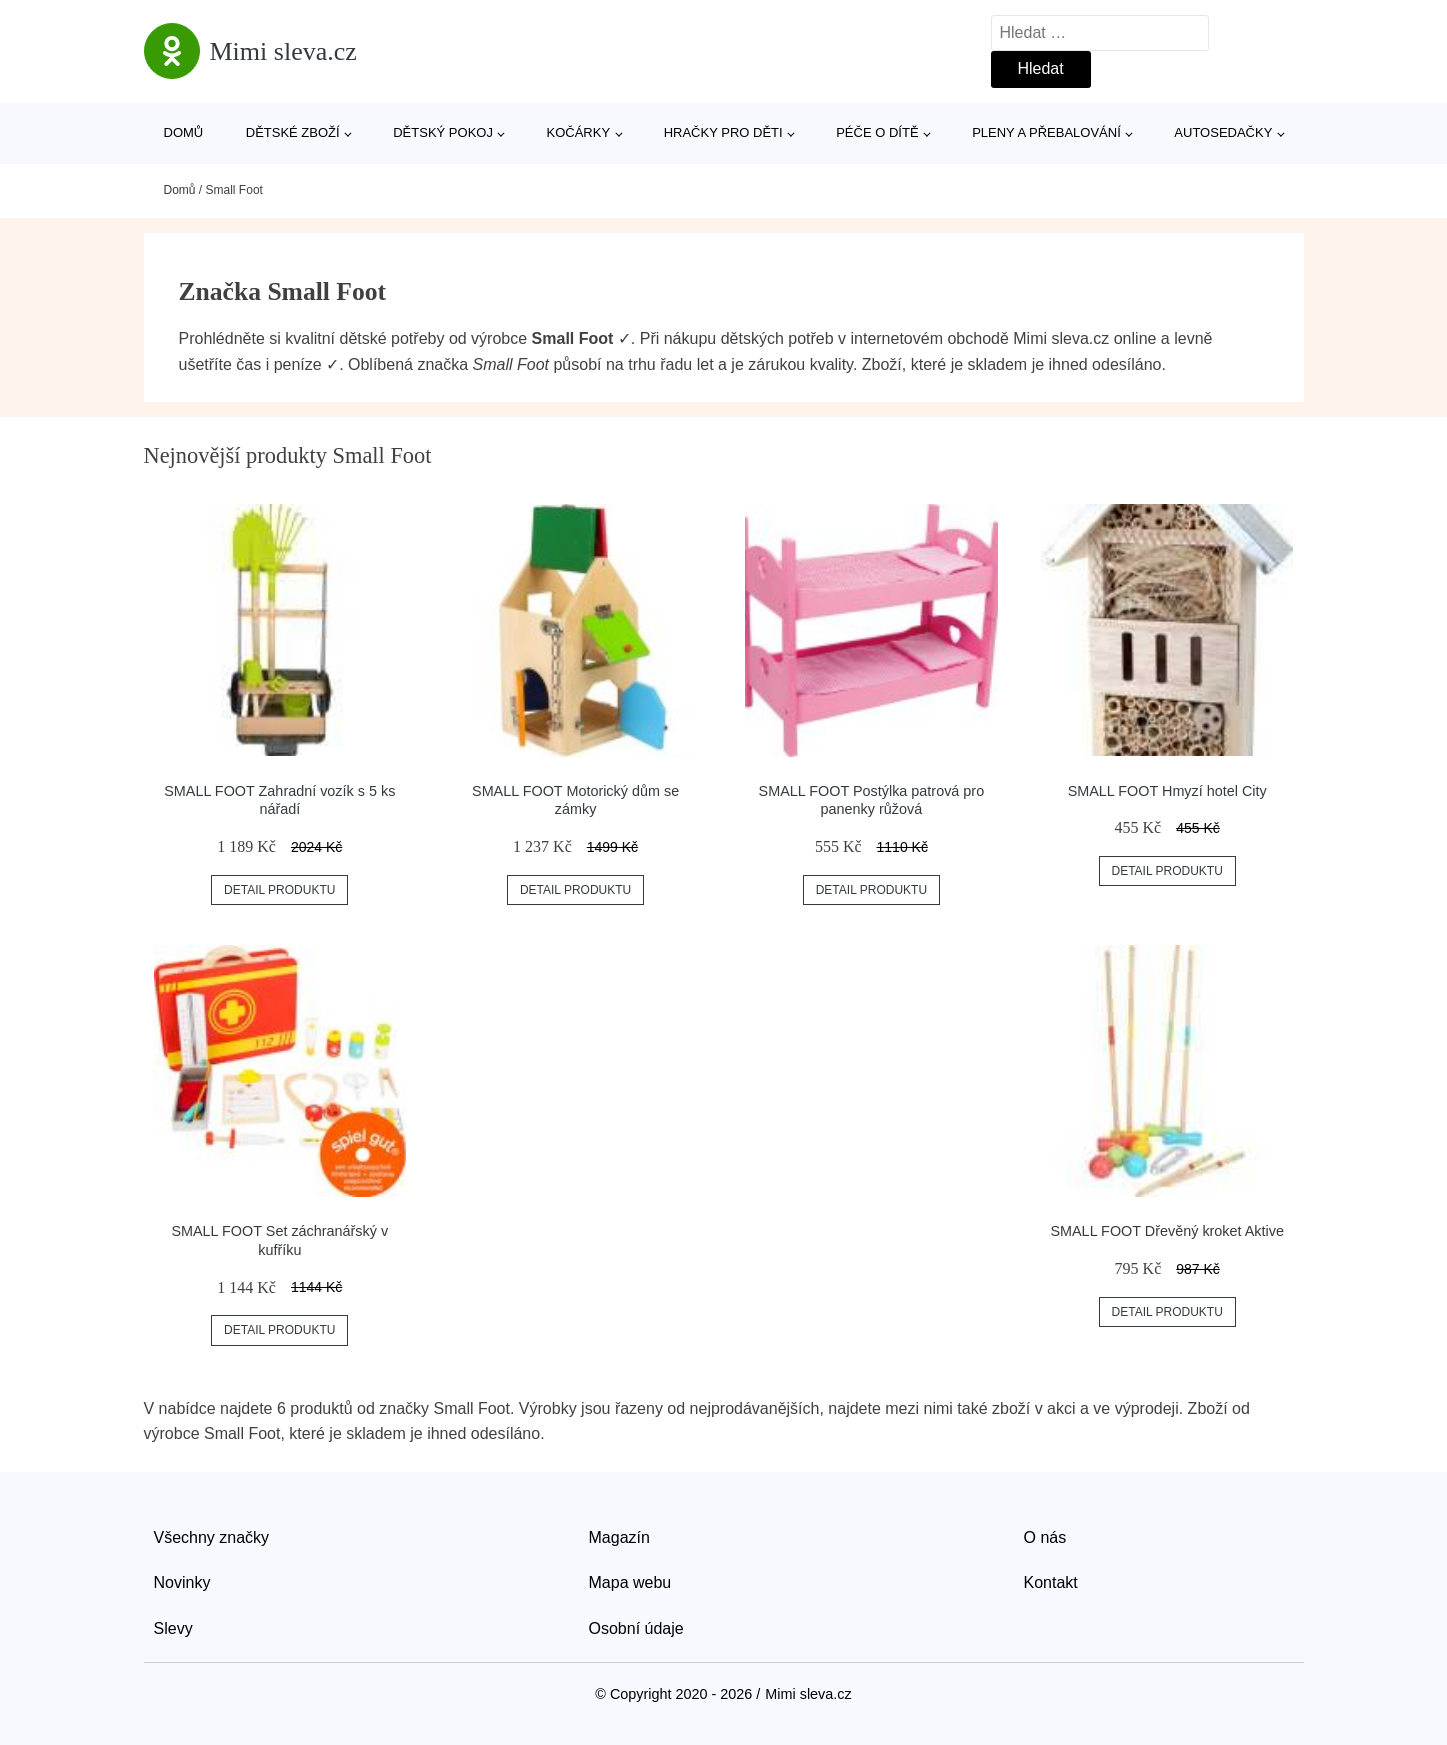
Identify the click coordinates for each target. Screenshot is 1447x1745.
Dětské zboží (293, 132)
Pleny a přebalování (1046, 132)
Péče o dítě (877, 132)
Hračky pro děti (723, 132)
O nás (1045, 1537)
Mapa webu (630, 1582)
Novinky (182, 1582)
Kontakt (1051, 1582)
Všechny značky (212, 1537)
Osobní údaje (636, 1628)
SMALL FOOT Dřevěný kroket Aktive (1167, 1231)
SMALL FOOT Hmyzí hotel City (1167, 791)
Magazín (619, 1537)
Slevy (173, 1628)
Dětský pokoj (443, 132)
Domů (184, 132)
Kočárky (579, 132)
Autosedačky (1223, 132)
